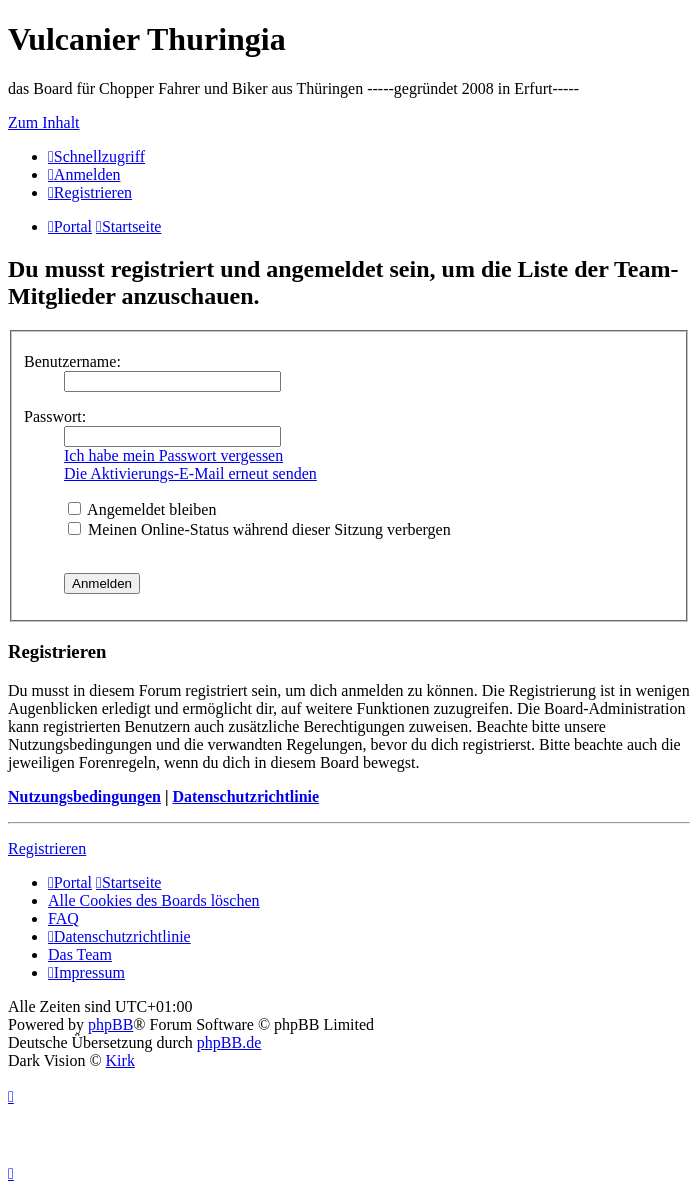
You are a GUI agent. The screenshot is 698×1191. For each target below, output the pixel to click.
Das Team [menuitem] (80, 954)
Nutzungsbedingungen (84, 796)
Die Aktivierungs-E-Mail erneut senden (190, 473)
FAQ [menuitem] (63, 918)
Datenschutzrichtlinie (245, 796)
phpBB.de (229, 1042)
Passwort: (55, 416)
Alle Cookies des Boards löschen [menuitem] (154, 900)
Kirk (120, 1060)
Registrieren (47, 848)
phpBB (110, 1024)
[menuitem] (84, 174)
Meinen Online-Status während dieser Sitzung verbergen (259, 529)
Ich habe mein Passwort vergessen (173, 455)
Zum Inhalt (44, 122)
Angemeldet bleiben (142, 509)
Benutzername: (72, 361)
